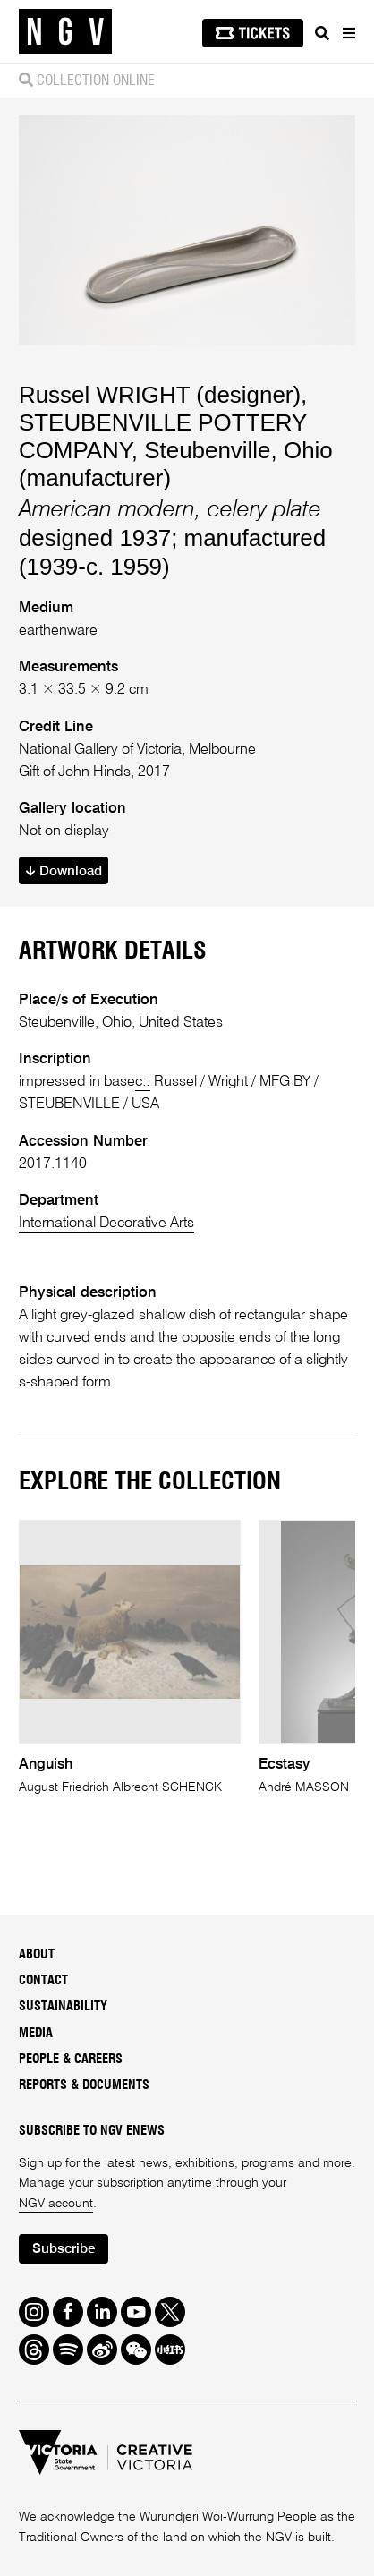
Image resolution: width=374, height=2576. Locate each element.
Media (36, 2033)
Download (64, 871)
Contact (43, 1981)
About (37, 1955)
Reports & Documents (84, 2085)
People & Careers (71, 2059)
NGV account (56, 2203)
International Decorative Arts (106, 1223)
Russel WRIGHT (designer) (160, 394)
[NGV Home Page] (65, 31)
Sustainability (63, 2006)
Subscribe (63, 2249)
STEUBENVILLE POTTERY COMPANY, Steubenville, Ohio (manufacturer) (176, 450)
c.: (142, 1081)
